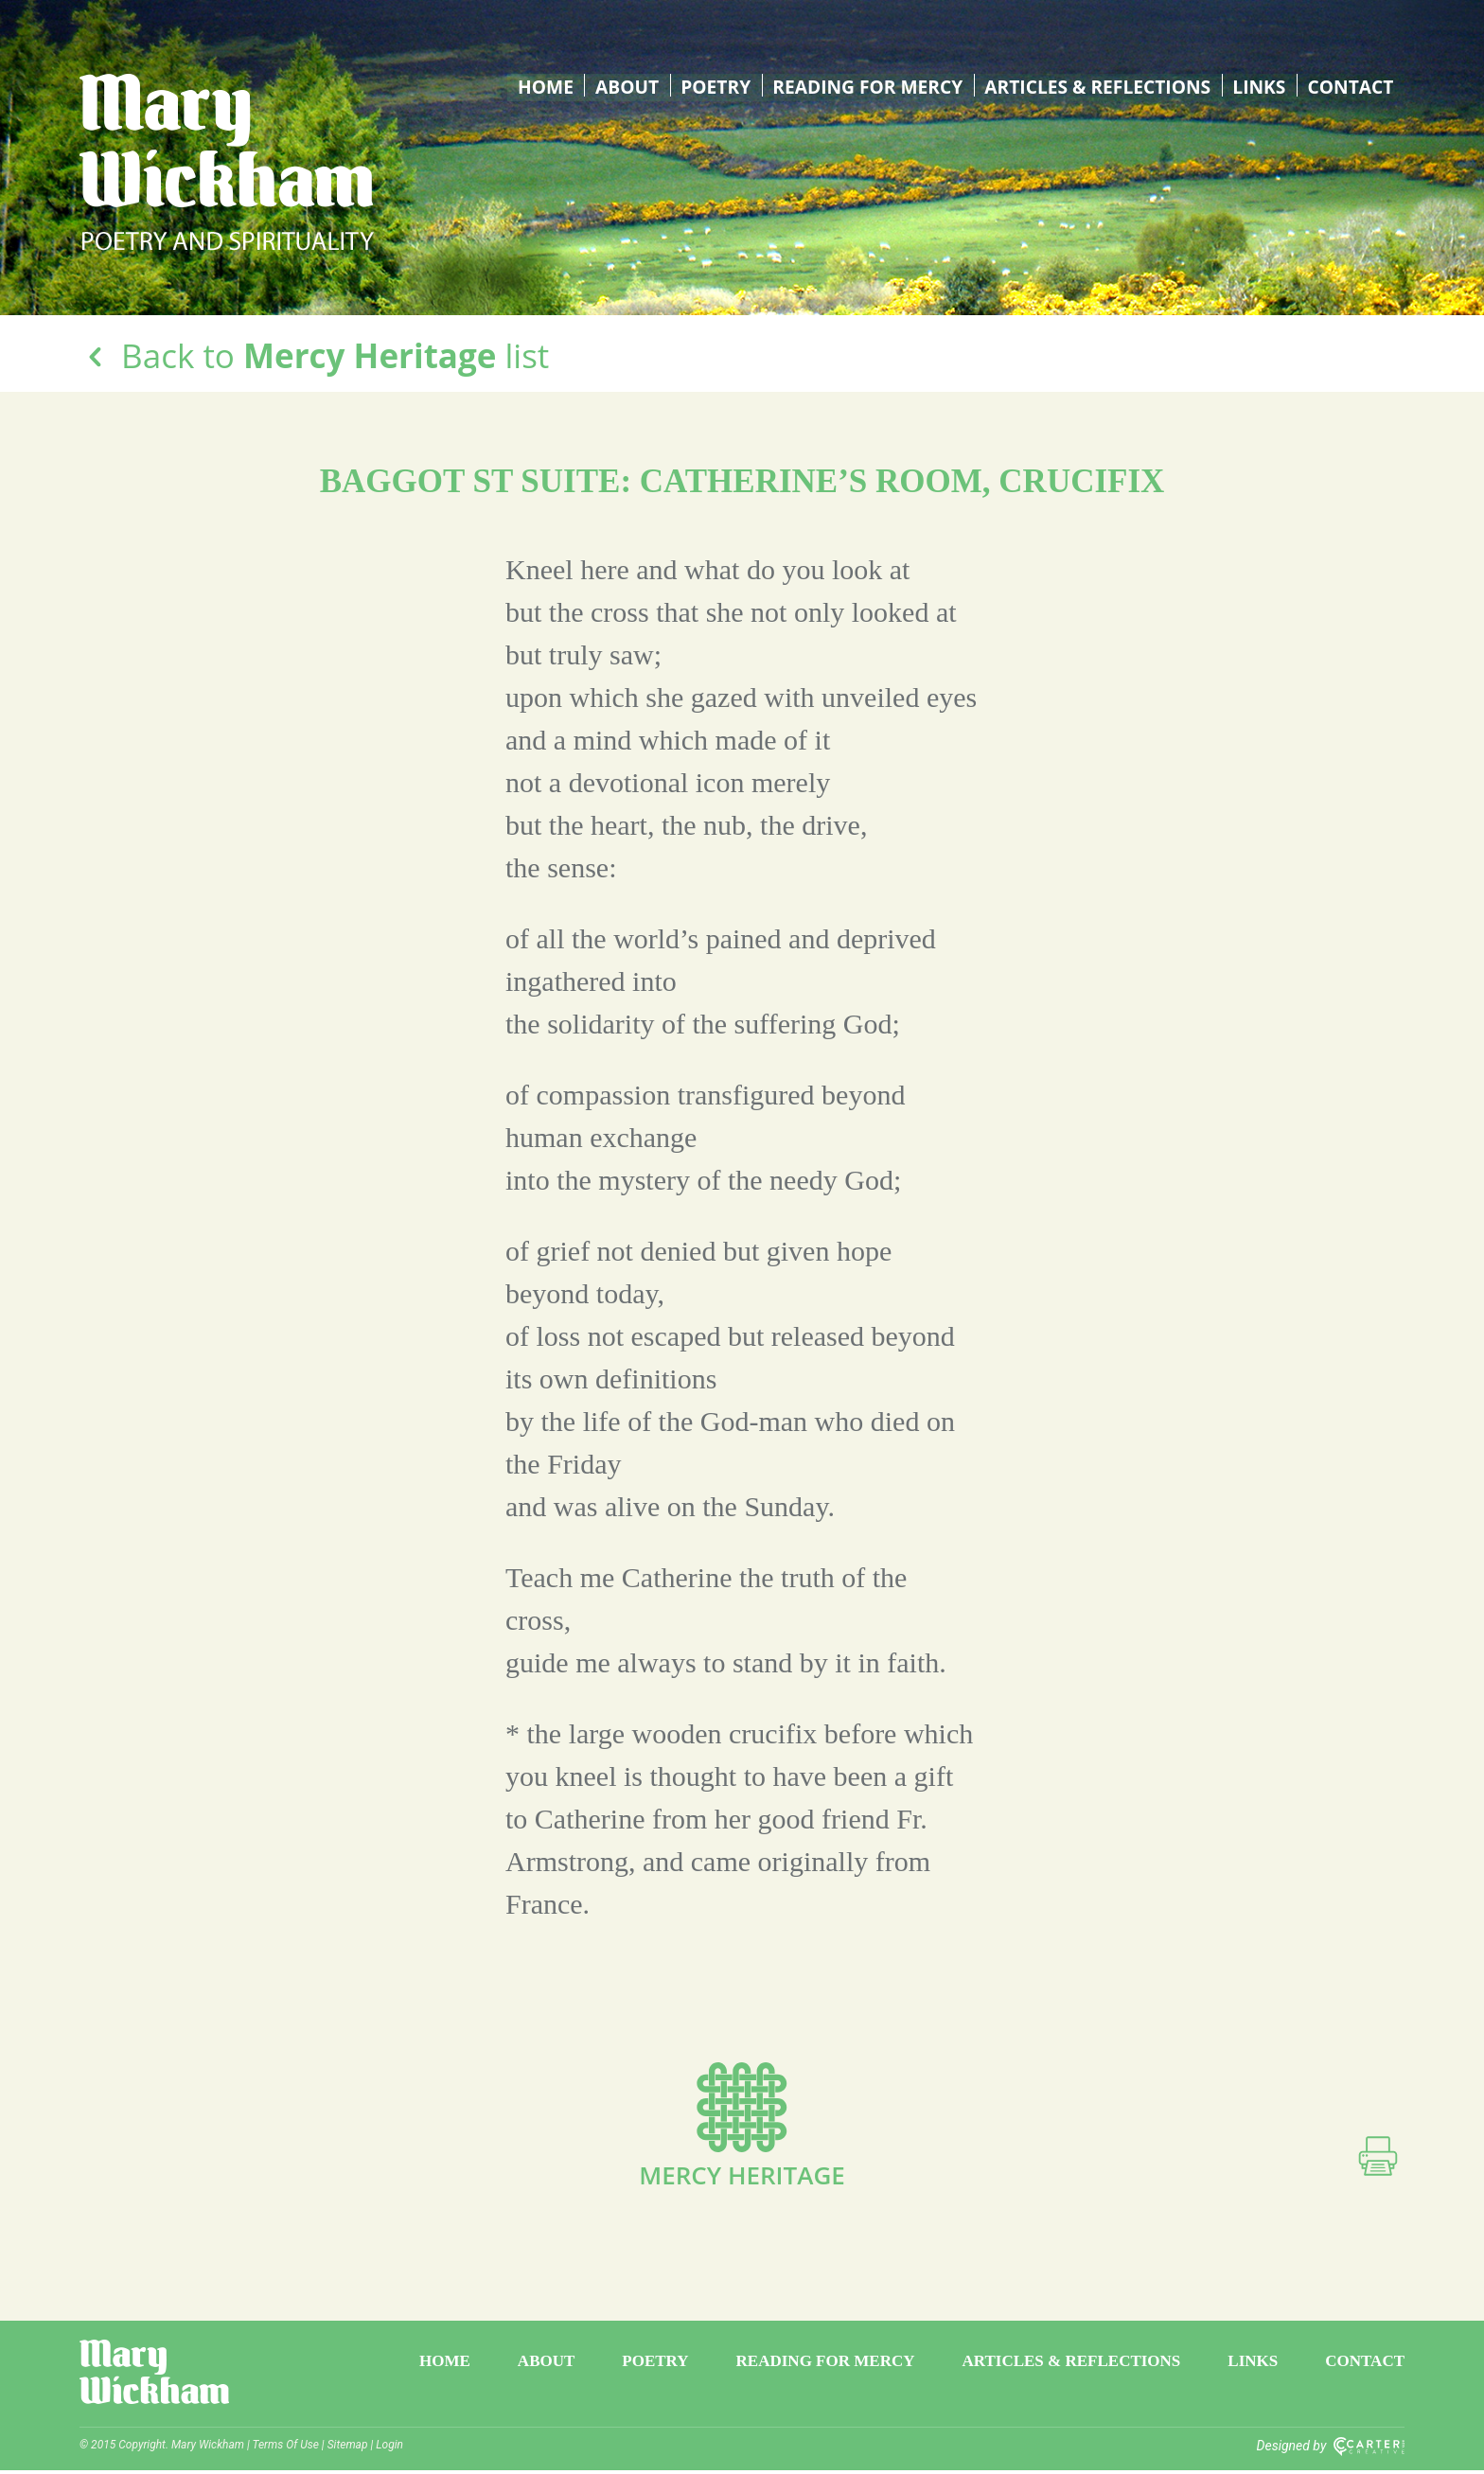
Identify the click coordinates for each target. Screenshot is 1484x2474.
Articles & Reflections (1094, 85)
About (616, 85)
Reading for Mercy (859, 85)
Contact (1350, 85)
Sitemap (347, 2448)
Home (535, 85)
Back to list (314, 355)
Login (389, 2448)
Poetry (704, 85)
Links (1258, 85)
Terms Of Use (286, 2448)
